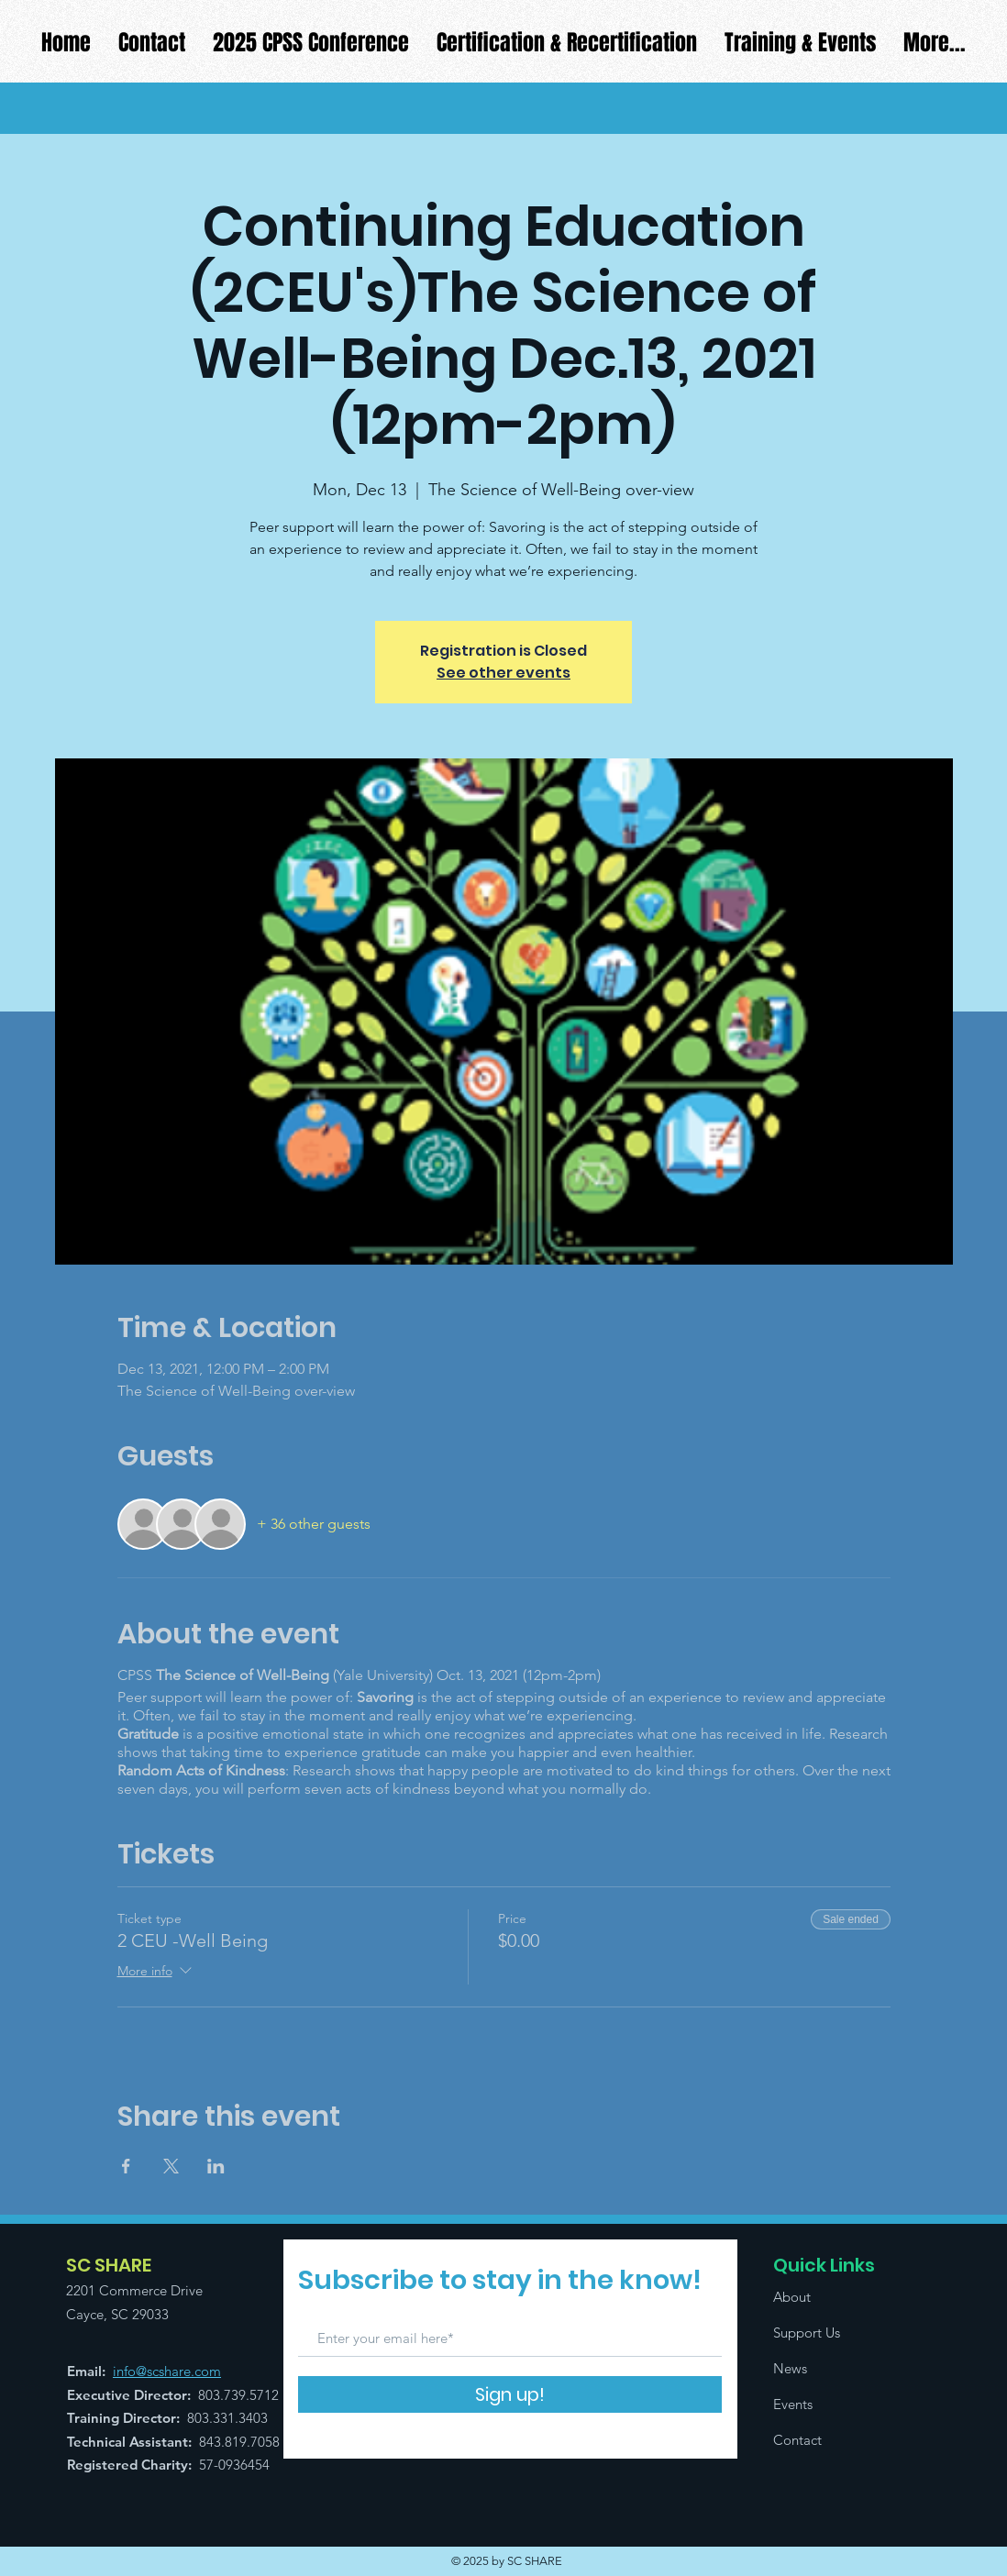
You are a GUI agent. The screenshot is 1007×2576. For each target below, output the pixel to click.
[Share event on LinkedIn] (216, 2166)
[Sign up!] (510, 2394)
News (790, 2368)
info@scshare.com (167, 2371)
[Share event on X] (171, 2166)
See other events (503, 672)
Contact (797, 2440)
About (792, 2296)
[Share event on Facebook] (126, 2166)
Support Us (806, 2332)
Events (793, 2404)
